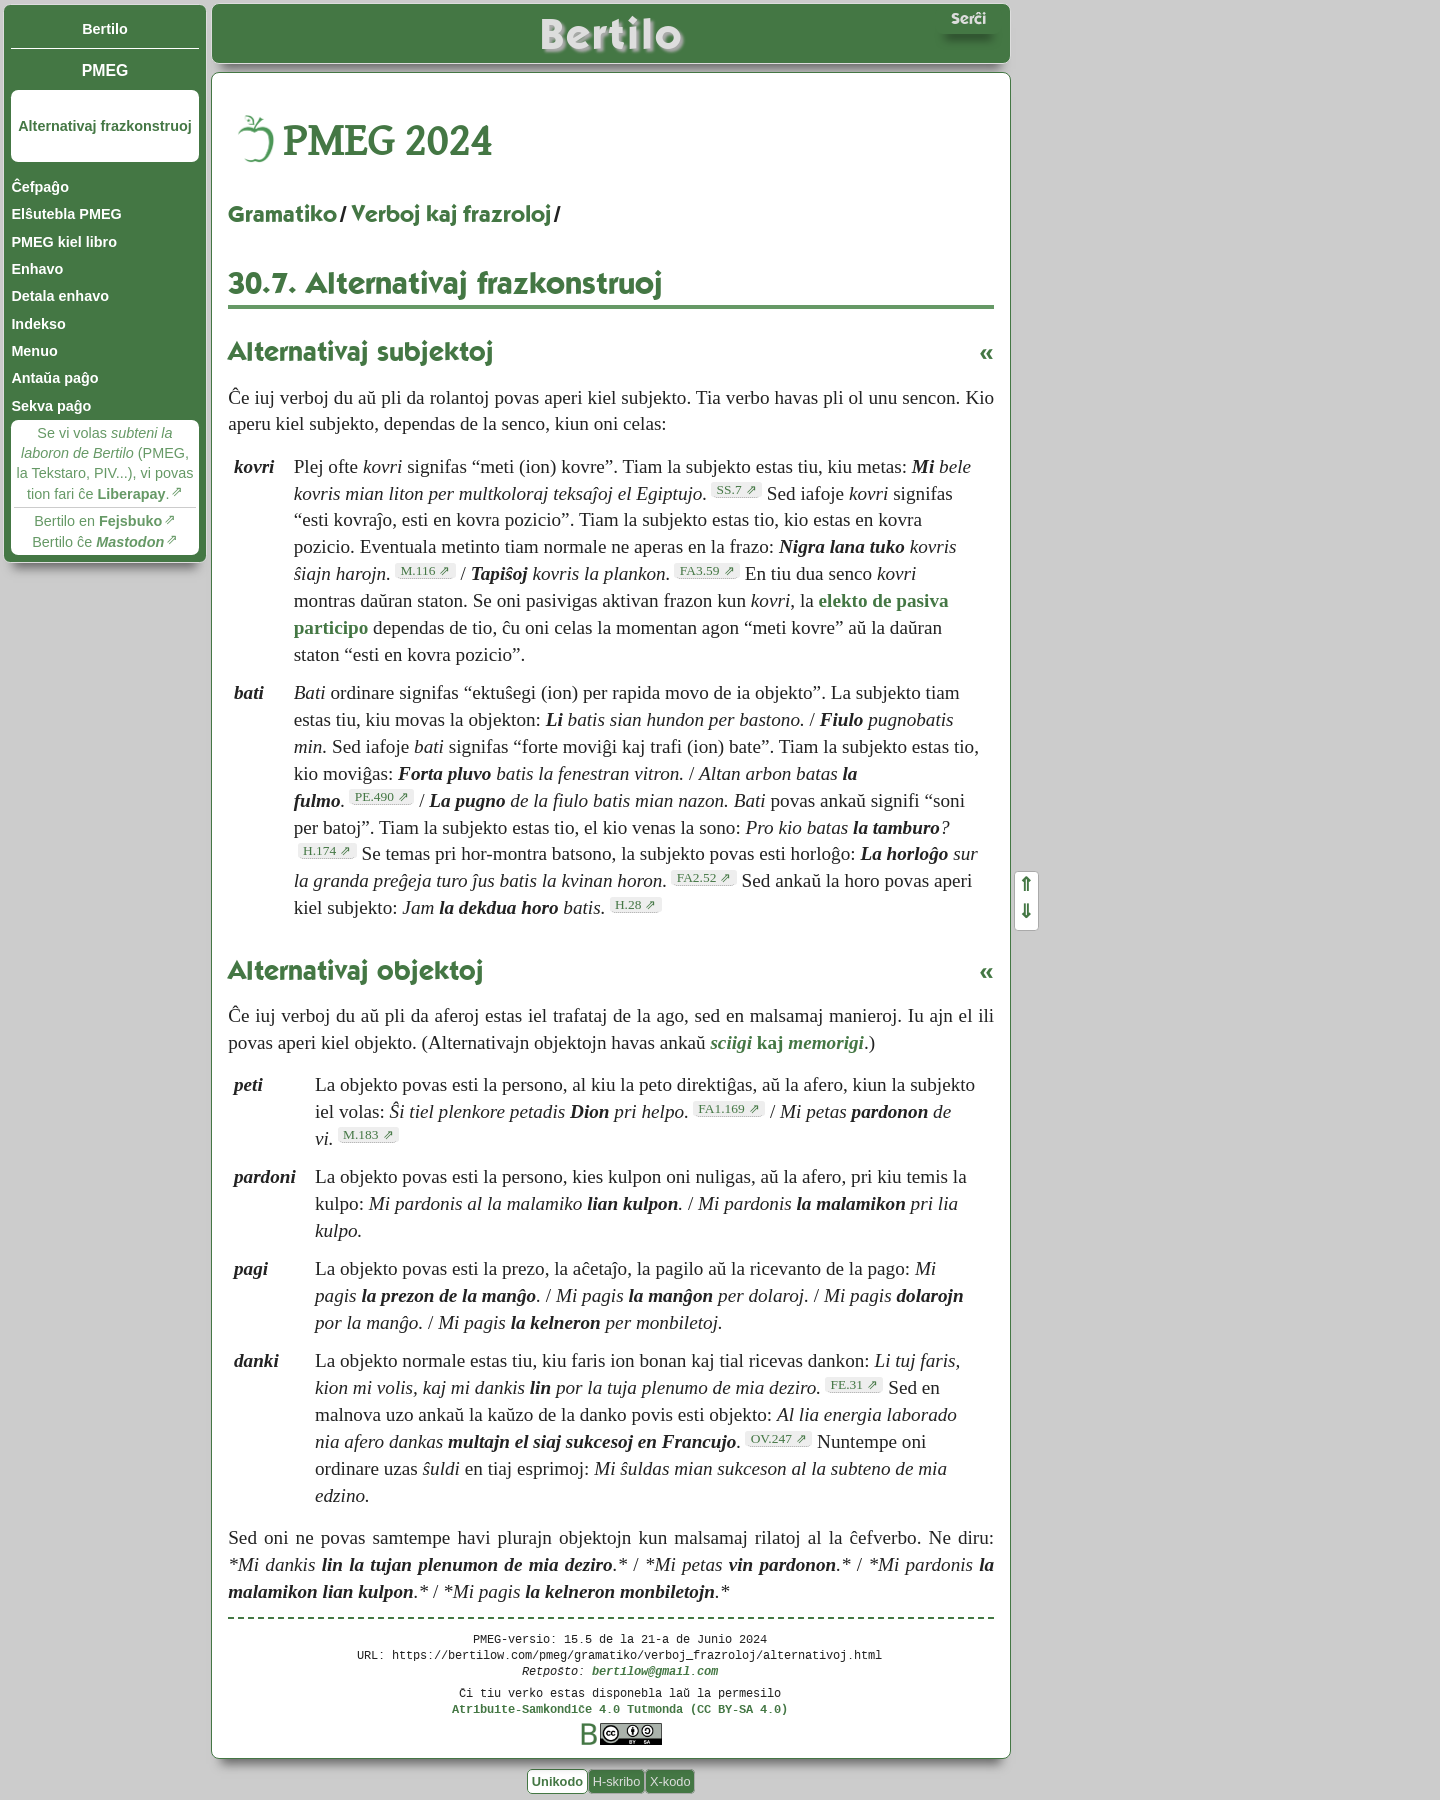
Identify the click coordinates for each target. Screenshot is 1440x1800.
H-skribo (617, 1781)
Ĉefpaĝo (40, 187)
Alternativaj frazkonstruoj (105, 126)
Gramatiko (282, 214)
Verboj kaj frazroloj (451, 214)
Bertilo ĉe (98, 542)
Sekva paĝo (51, 406)
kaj (787, 1042)
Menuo (34, 351)
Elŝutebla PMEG (66, 214)
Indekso (38, 324)
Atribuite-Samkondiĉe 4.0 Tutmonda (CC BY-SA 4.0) (620, 1708)
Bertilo (105, 29)
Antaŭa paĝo (54, 378)
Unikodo (557, 1781)
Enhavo (37, 269)
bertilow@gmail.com (655, 1670)
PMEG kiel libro (64, 242)
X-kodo (670, 1781)
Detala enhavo (60, 296)
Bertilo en (98, 521)
